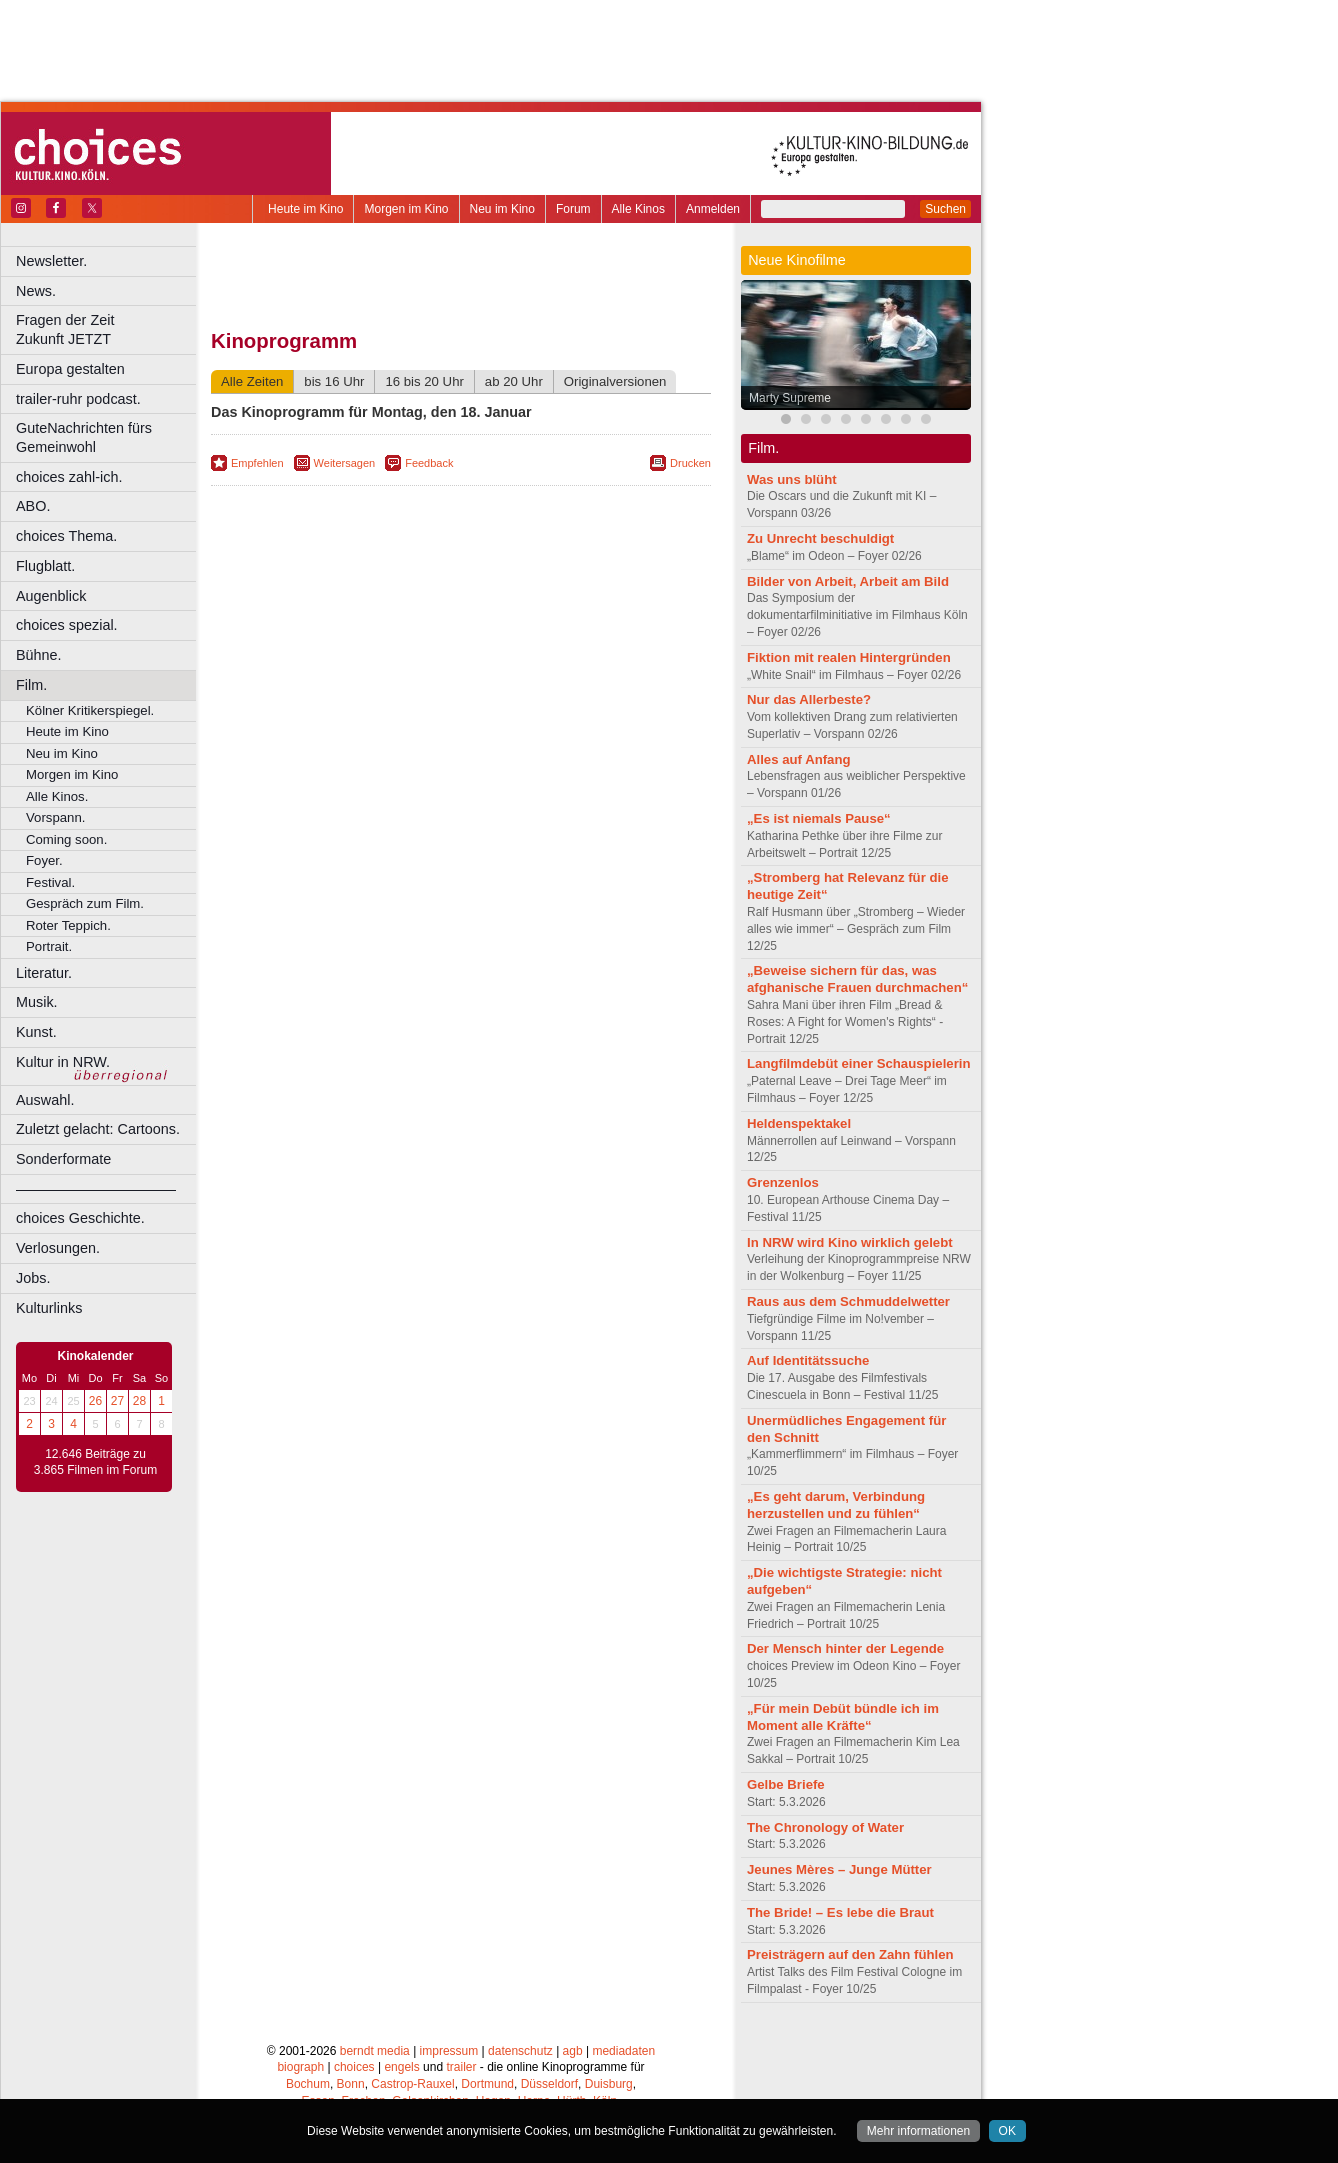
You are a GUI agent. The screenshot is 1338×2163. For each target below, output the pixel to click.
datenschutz (520, 2051)
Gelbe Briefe (786, 1784)
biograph (300, 2067)
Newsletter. (51, 261)
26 (95, 1401)
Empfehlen (257, 463)
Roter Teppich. (68, 925)
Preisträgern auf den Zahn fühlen (850, 1954)
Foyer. (44, 860)
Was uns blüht (792, 479)
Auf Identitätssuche (808, 1360)
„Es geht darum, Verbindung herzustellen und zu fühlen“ (836, 1505)
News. (36, 291)
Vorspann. (55, 817)
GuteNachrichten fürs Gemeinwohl (84, 437)
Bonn (351, 2084)
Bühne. (39, 655)
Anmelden (713, 209)
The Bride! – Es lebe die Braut (840, 1912)
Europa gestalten (70, 369)
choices (354, 2067)
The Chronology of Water (825, 1827)
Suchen (945, 209)
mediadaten (623, 2051)
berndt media (375, 2051)
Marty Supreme (790, 398)
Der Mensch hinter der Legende (845, 1648)
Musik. (37, 1002)
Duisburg (609, 2084)
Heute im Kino (305, 209)
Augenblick (51, 596)
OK (1007, 2131)
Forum (573, 209)
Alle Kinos (638, 209)
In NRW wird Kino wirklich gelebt (850, 1242)
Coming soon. (66, 839)
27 (117, 1401)
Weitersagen (345, 463)
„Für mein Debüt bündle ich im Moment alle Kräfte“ (843, 1717)
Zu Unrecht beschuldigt (820, 538)
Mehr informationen (918, 2131)
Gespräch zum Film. (85, 903)
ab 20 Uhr (514, 381)
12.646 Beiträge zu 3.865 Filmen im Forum (95, 1462)
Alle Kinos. (57, 796)
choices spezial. (67, 625)
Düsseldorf (549, 2084)
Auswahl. (45, 1100)
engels (401, 2067)
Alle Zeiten (252, 381)
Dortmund (487, 2084)
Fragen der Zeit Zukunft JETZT (108, 329)
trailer (461, 2067)
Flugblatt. (45, 566)
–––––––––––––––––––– (96, 1189)
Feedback (429, 463)
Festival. (50, 882)
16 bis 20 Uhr (424, 381)
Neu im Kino (502, 209)
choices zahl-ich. (69, 477)
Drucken (690, 463)
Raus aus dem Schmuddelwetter (848, 1301)
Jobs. (33, 1278)
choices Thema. (66, 536)
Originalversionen (615, 381)
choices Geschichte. (80, 1218)
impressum (449, 2051)
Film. (31, 685)
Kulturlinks (49, 1308)
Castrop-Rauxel (412, 2084)
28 (139, 1401)
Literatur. (44, 973)
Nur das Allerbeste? (809, 699)
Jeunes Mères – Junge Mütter (839, 1869)
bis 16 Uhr (334, 381)
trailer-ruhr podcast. (78, 399)
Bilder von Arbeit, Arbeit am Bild (848, 581)
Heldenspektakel (799, 1123)
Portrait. (49, 946)
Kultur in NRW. (63, 1062)
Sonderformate (63, 1159)
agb (573, 2051)
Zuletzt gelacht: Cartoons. (98, 1129)
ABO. (33, 506)
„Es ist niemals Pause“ (819, 818)
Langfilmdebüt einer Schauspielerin (859, 1063)
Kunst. (36, 1032)
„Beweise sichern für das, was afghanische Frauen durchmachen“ (857, 979)
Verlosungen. (58, 1248)
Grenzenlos (783, 1182)
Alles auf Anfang (799, 759)
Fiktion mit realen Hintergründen (849, 657)
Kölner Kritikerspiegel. (90, 710)
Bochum (308, 2084)
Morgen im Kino (406, 209)
